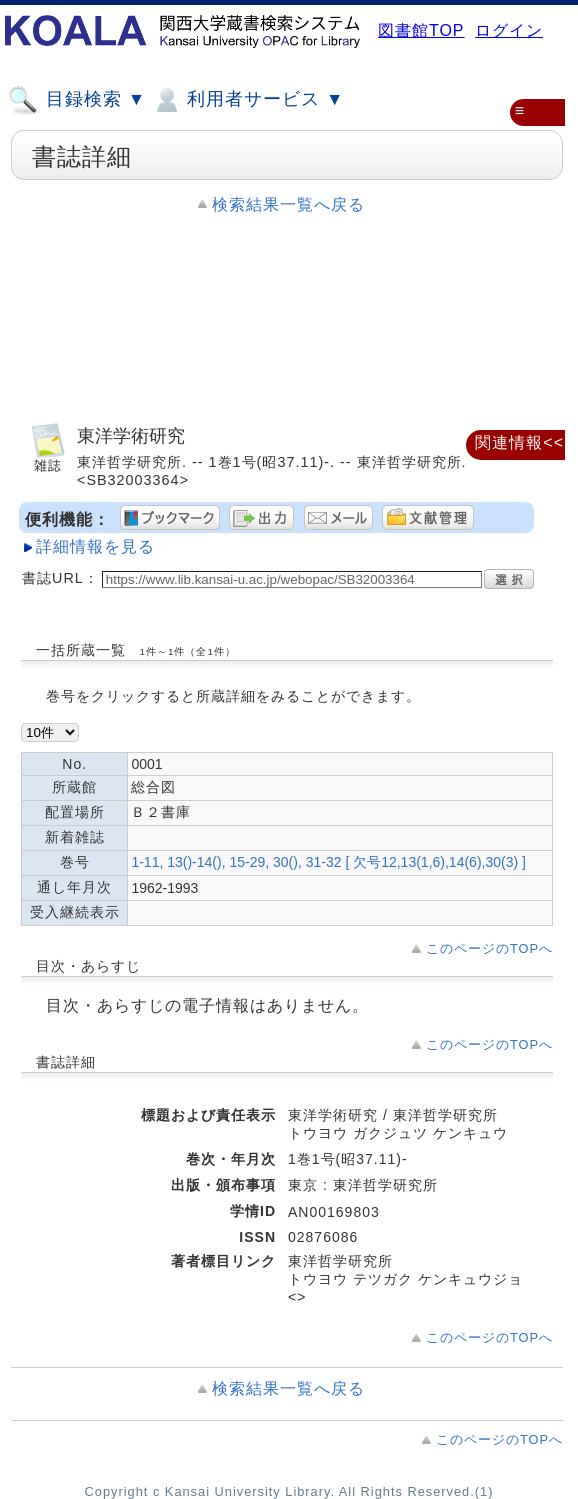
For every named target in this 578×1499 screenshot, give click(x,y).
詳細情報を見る (95, 546)
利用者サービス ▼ (247, 100)
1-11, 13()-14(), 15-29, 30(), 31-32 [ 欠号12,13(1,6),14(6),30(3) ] (328, 862)
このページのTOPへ (489, 948)
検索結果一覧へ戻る (288, 204)
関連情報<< (519, 442)
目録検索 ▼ (77, 100)
